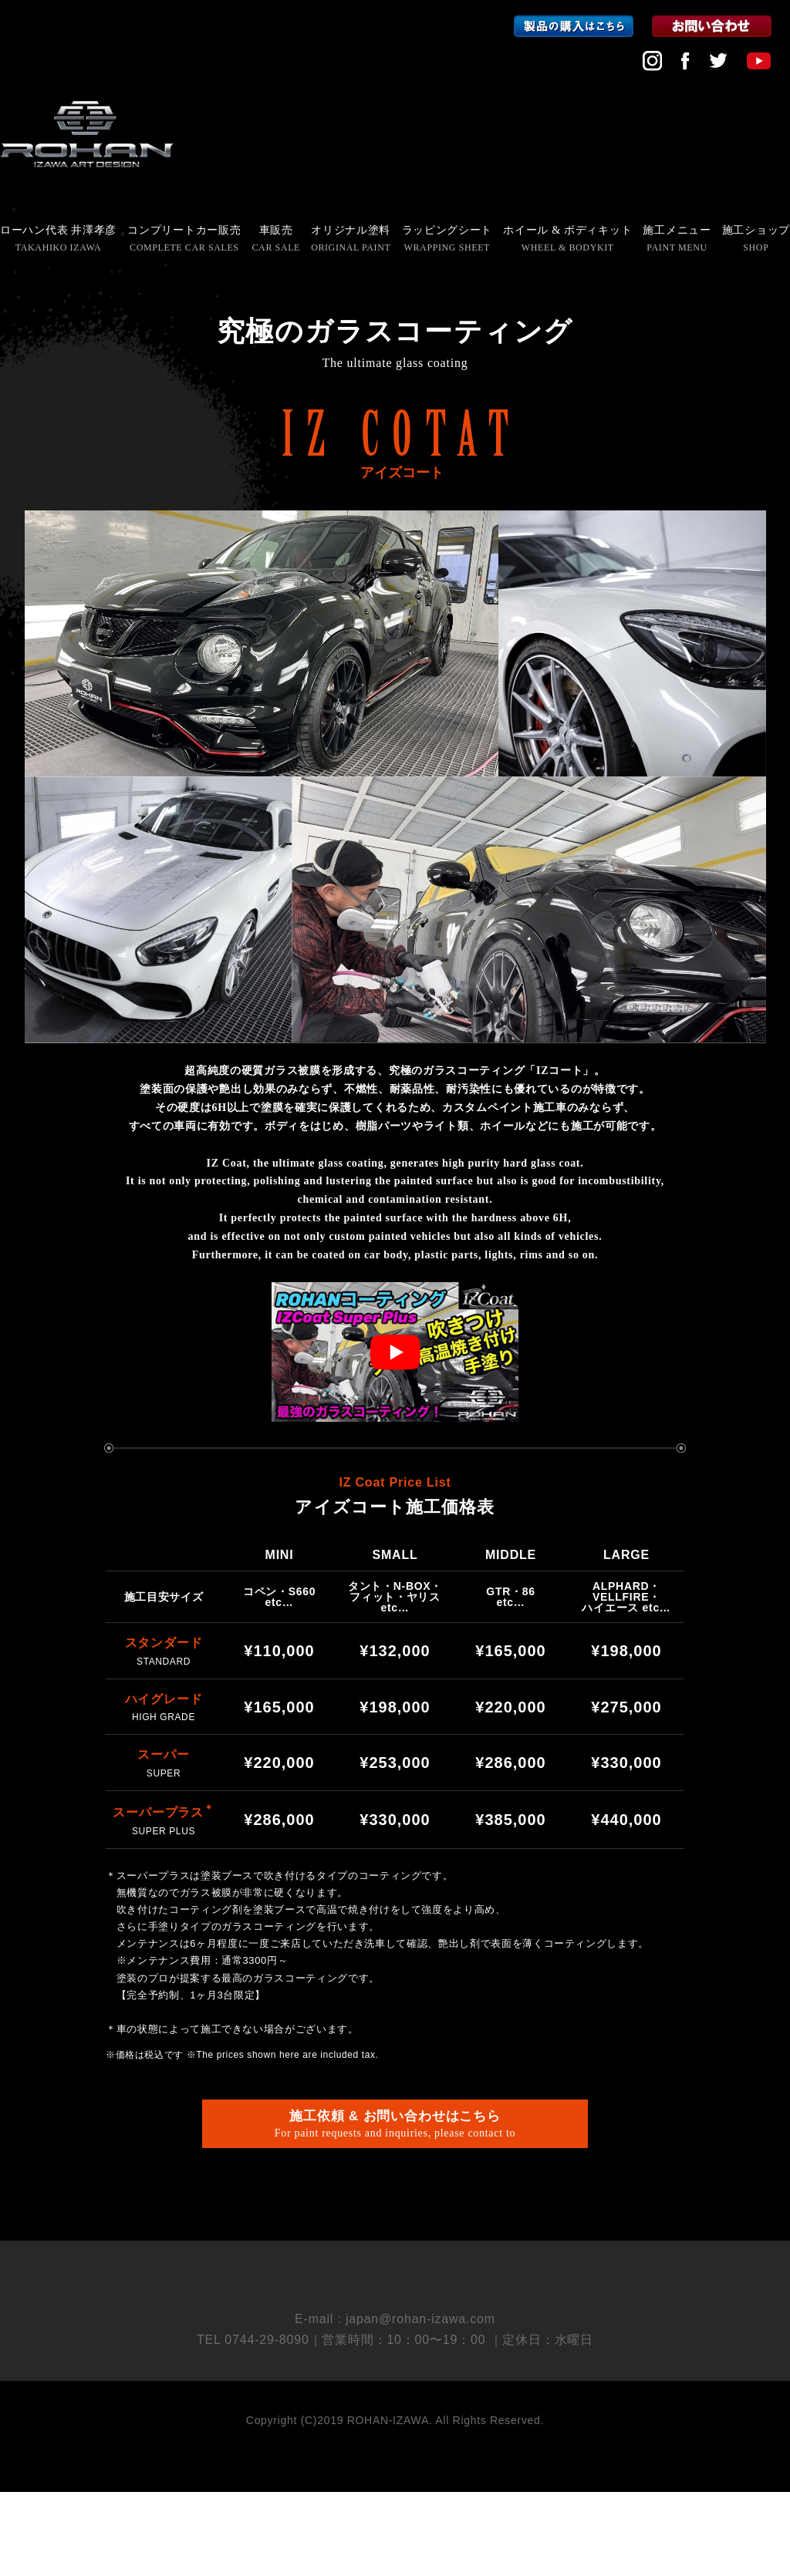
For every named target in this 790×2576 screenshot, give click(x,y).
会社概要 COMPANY (395, 2281)
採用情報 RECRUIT (394, 2308)
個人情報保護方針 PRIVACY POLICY (395, 2335)
